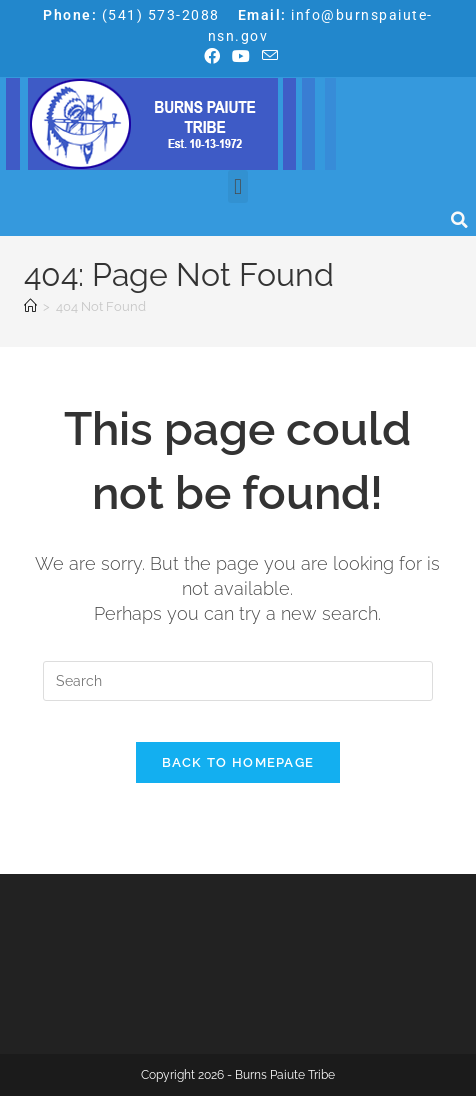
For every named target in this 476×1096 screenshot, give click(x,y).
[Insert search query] (238, 681)
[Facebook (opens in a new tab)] (212, 57)
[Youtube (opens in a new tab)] (241, 57)
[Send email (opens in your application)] (267, 56)
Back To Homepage (238, 762)
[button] (237, 186)
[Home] (30, 306)
